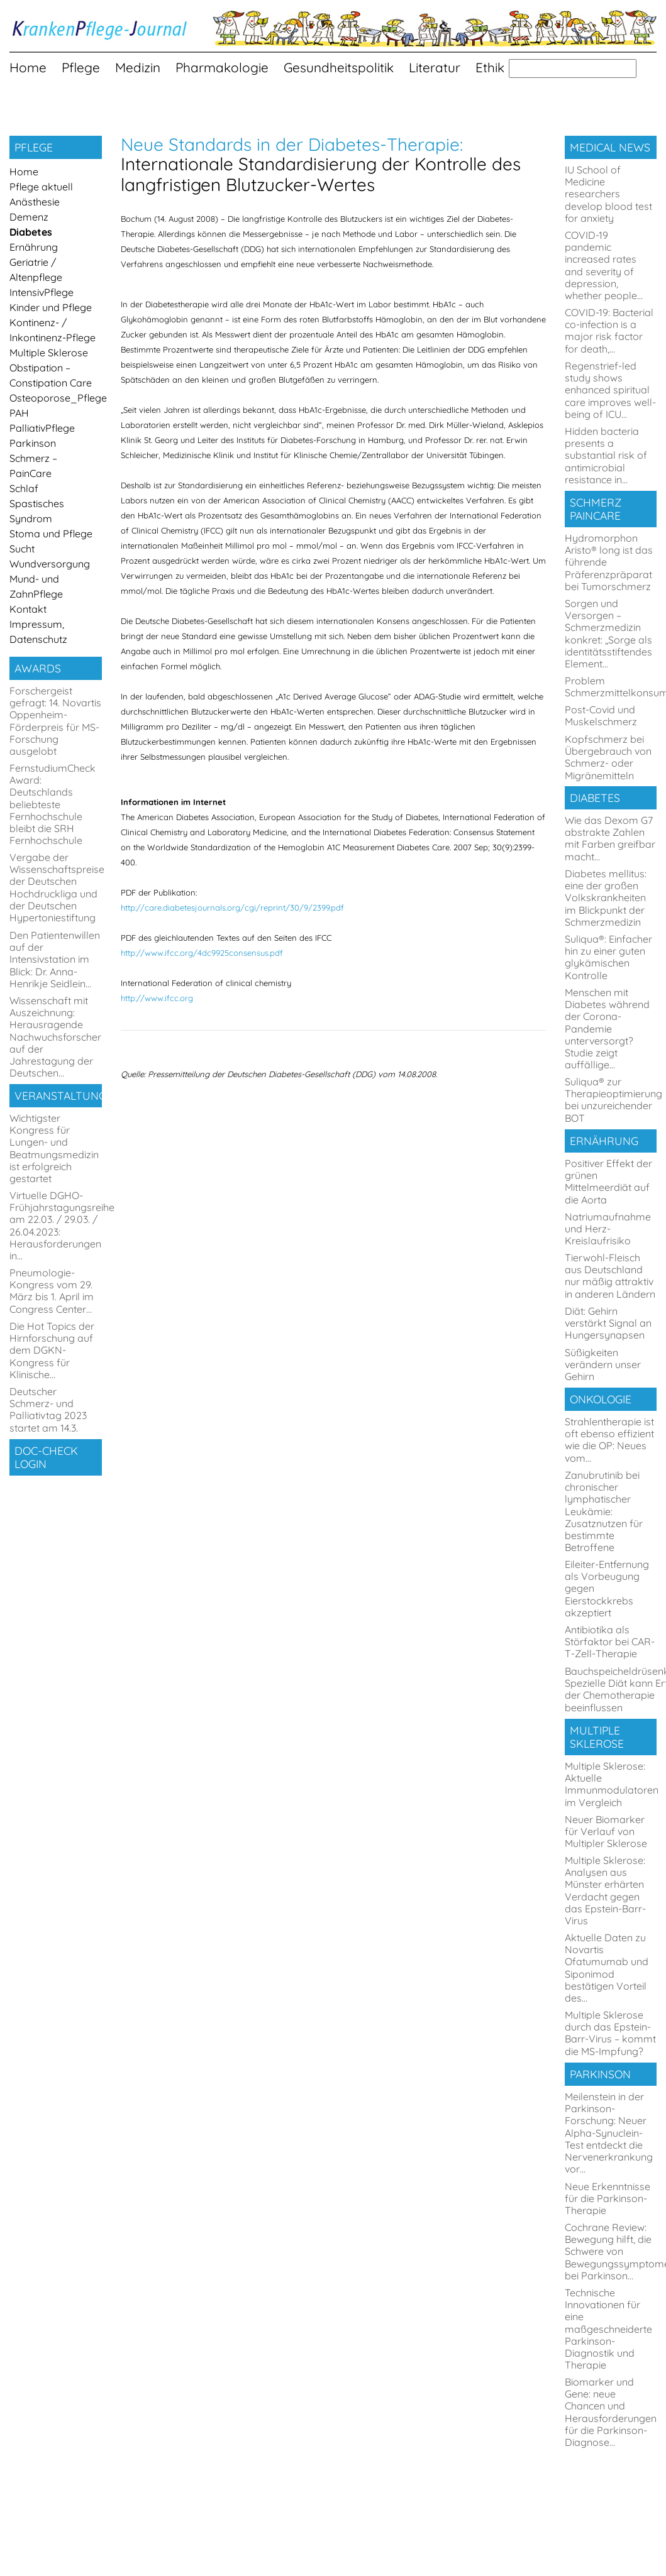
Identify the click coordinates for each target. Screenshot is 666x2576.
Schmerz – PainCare (33, 466)
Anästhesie (34, 201)
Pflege (81, 67)
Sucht (22, 548)
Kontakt (28, 609)
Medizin (137, 67)
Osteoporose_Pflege (55, 398)
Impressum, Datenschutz (38, 631)
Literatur (434, 67)
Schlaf (23, 488)
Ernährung (33, 247)
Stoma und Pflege (50, 533)
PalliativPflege (42, 428)
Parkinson (32, 443)
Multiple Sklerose (48, 352)
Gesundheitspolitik (339, 67)
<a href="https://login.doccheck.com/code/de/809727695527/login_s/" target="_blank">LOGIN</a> (58, 1544)
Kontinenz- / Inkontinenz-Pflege (52, 330)
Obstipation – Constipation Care (50, 375)
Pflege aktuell (41, 186)
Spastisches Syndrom (36, 511)
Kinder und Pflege (50, 307)
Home (28, 67)
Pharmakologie (222, 67)
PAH (19, 413)
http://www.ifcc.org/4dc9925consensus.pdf (202, 953)
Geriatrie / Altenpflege (35, 269)
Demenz (28, 217)
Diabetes (30, 232)
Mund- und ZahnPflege (36, 586)
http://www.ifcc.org (157, 998)
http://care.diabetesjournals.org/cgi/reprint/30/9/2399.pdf (232, 907)
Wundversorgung (49, 563)
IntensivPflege (41, 292)
